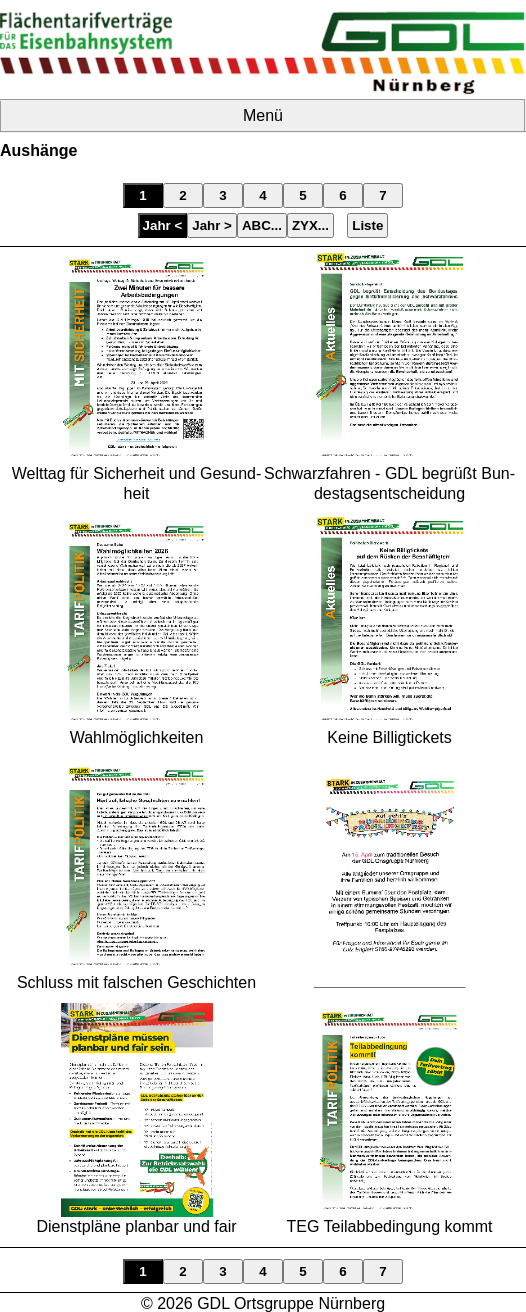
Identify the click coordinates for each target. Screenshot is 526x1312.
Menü (263, 115)
